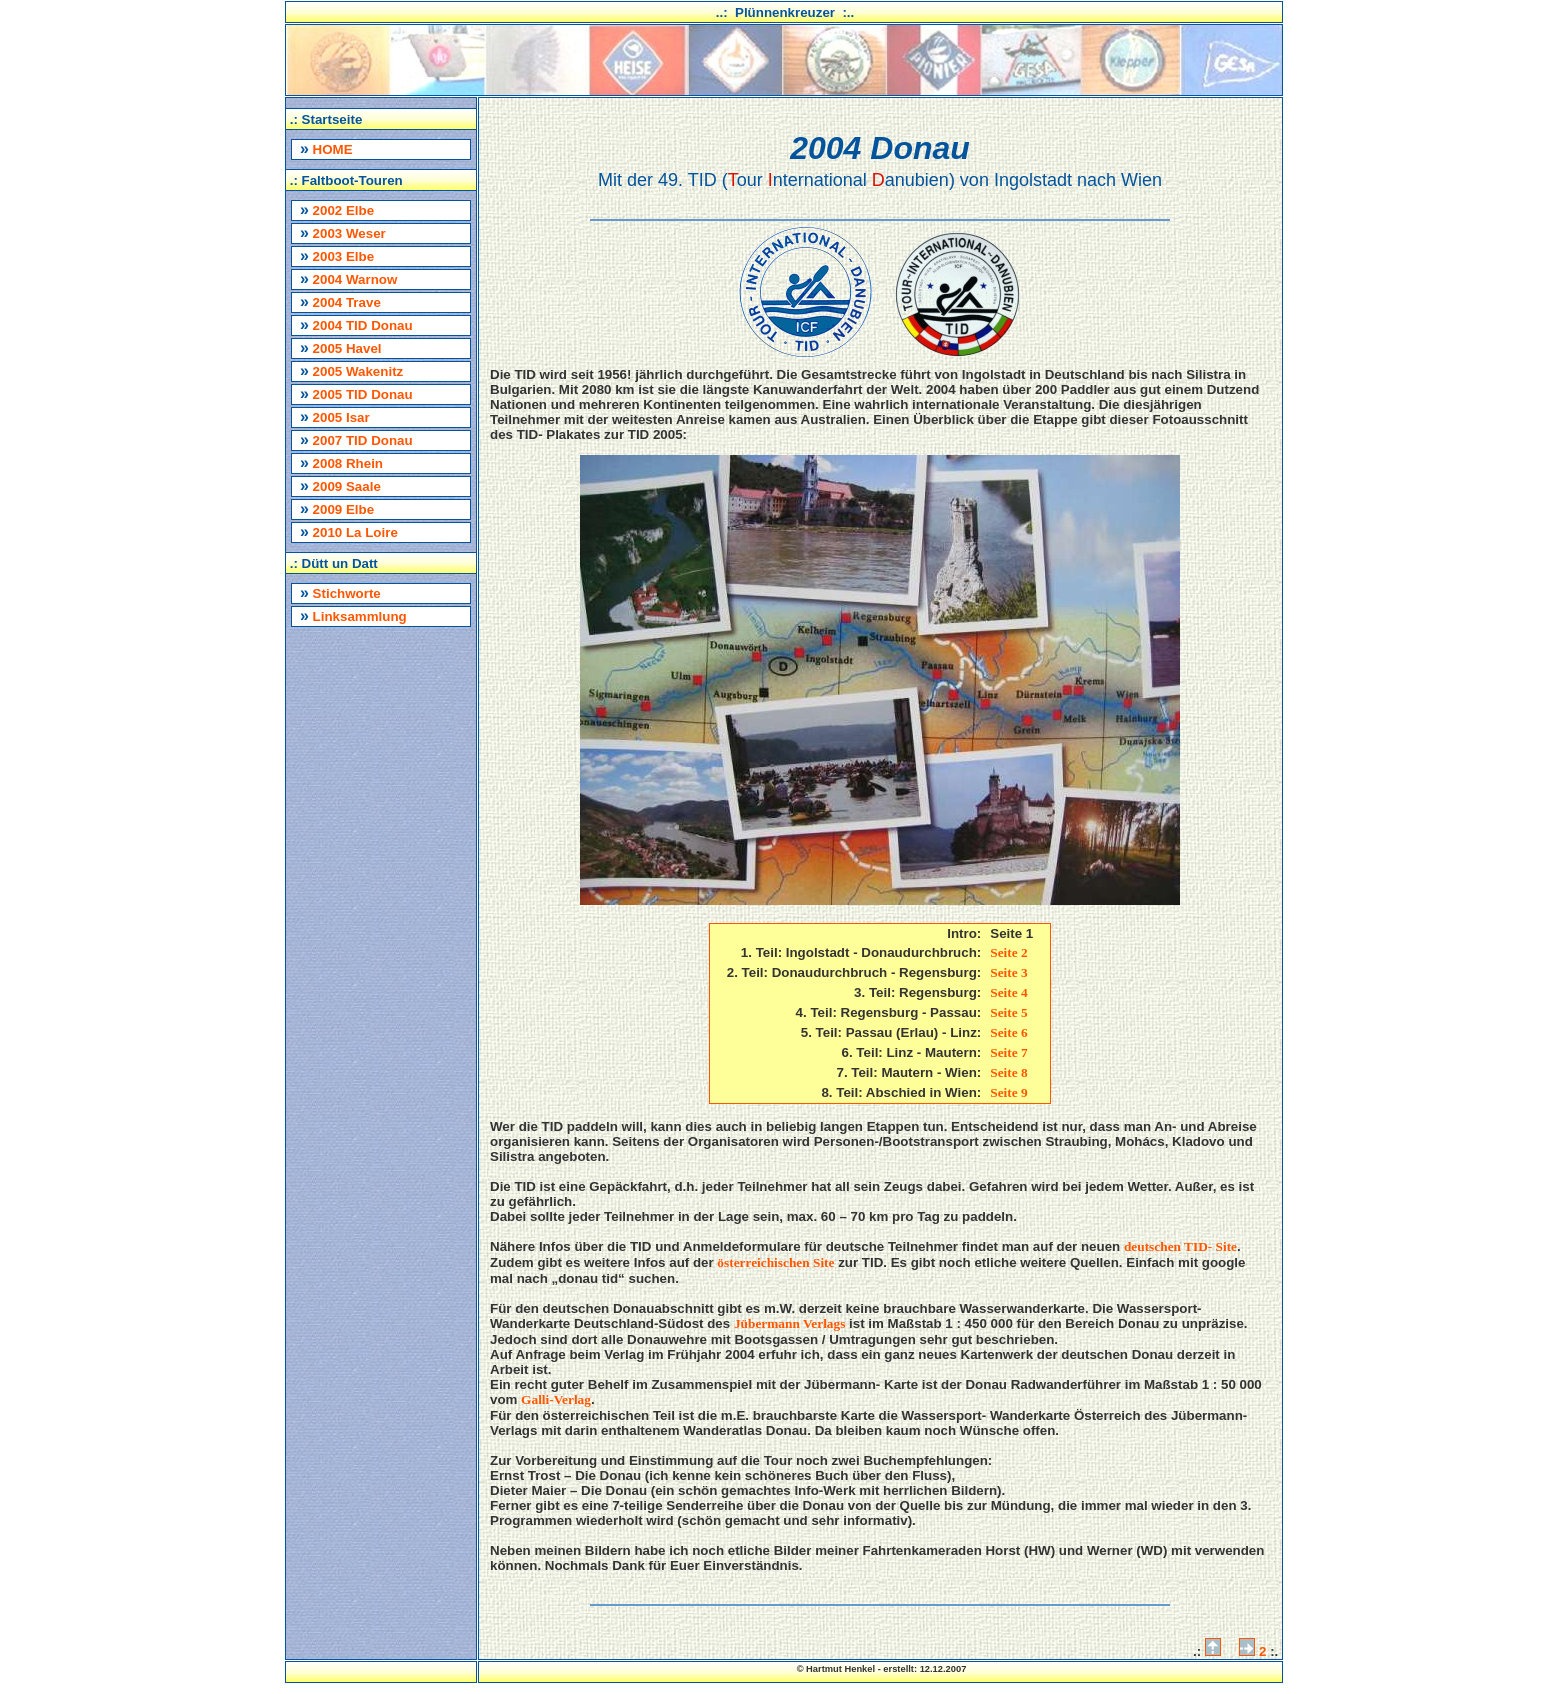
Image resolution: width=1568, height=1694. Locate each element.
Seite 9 (1008, 1092)
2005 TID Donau (356, 393)
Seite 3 (1008, 972)
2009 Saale (340, 485)
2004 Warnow (348, 278)
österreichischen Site (775, 1262)
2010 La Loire (349, 531)
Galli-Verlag (556, 1399)
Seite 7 (1008, 1052)
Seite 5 (1008, 1012)
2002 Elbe (337, 209)
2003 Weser (343, 232)
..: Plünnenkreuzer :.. (785, 12)
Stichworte (340, 592)
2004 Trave (340, 301)
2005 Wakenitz (351, 370)
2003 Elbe (337, 255)
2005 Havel (341, 347)
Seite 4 (1008, 992)
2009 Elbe (337, 508)
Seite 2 (1008, 952)
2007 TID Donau (356, 439)
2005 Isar (335, 416)
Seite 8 (1008, 1072)
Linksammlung (353, 615)
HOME (326, 148)
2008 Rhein (341, 462)
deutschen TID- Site (1180, 1246)
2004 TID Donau (356, 324)
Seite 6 (1008, 1032)
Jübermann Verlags (789, 1323)
